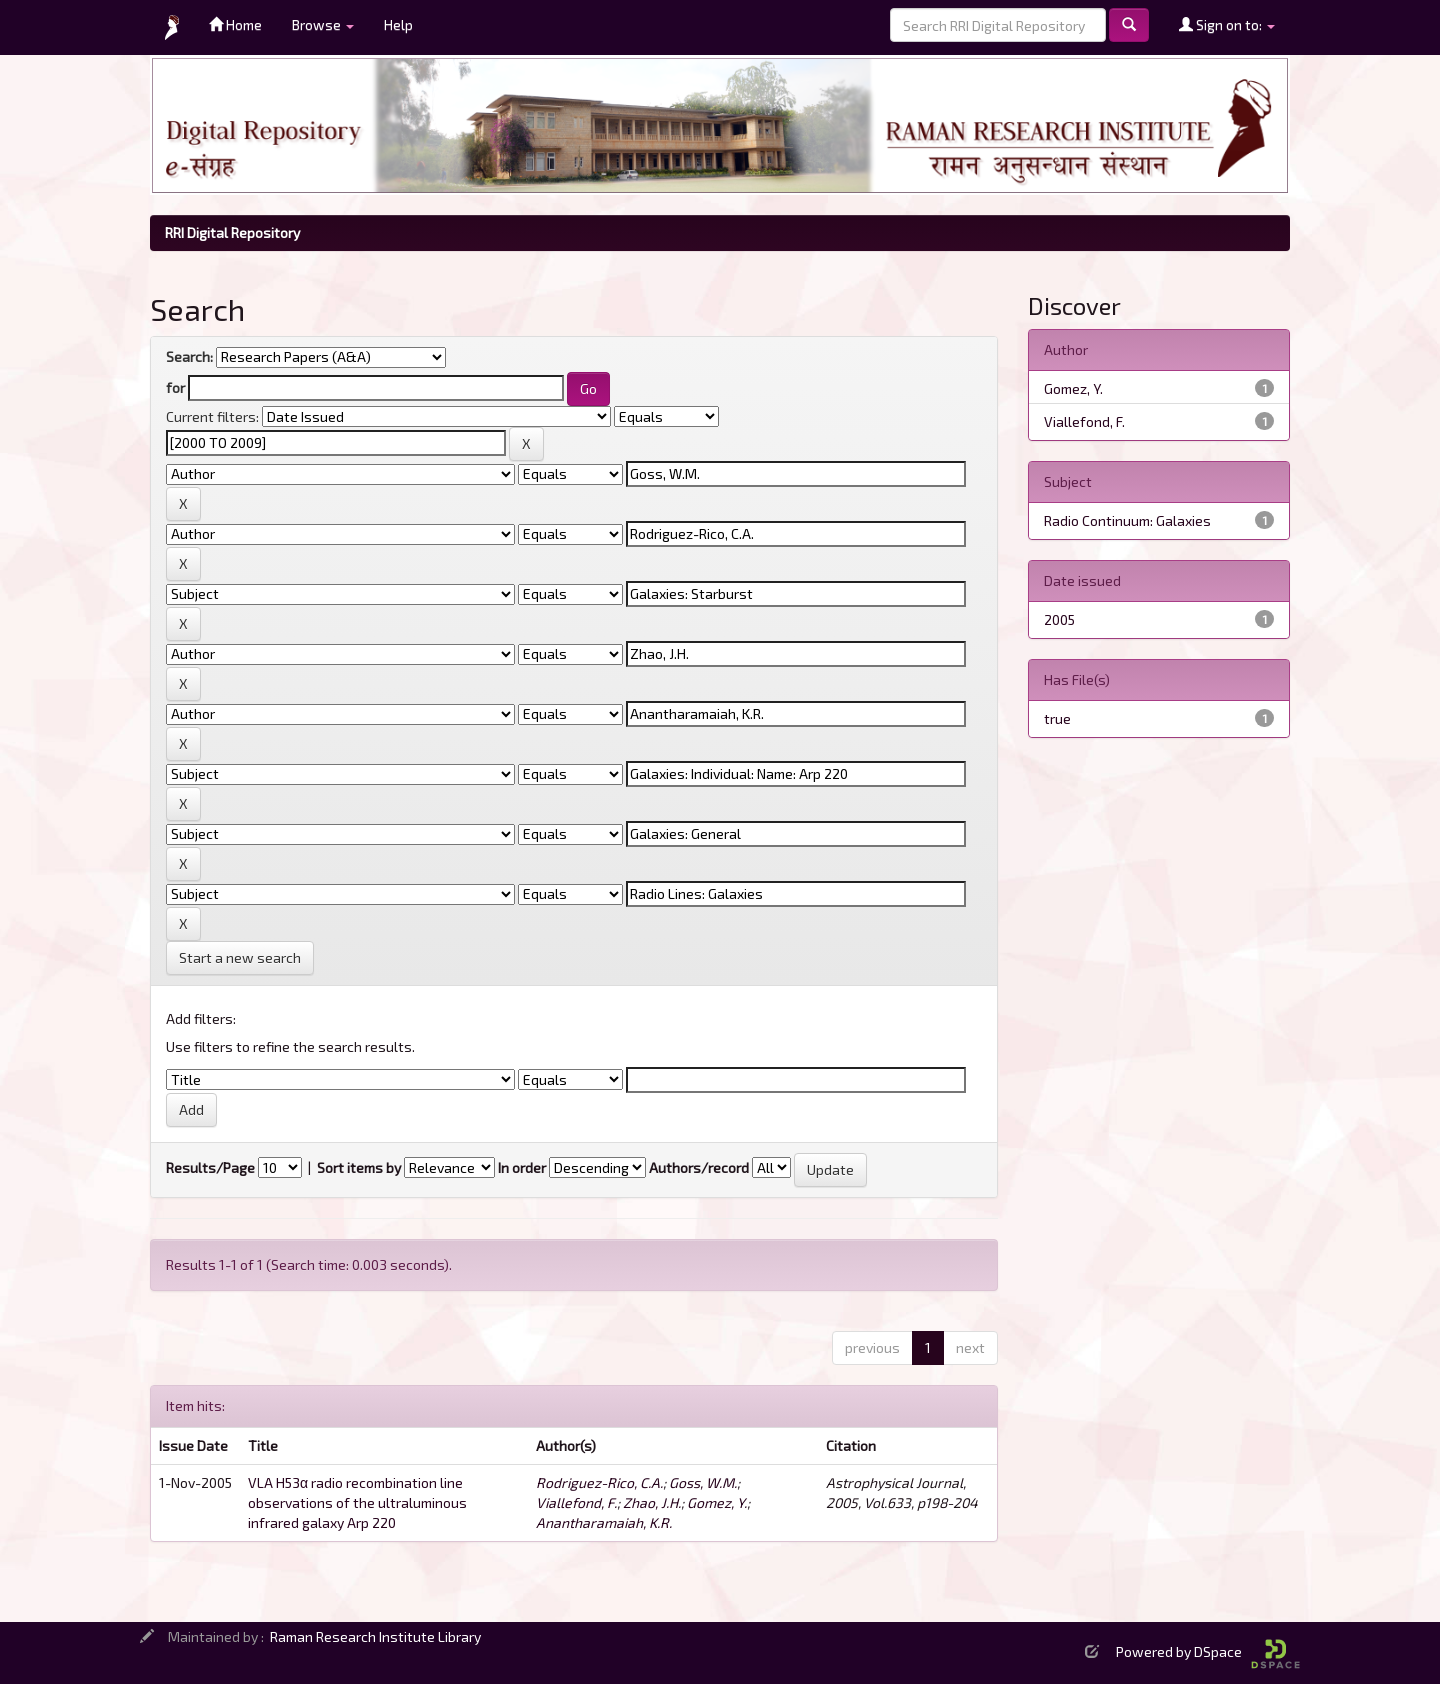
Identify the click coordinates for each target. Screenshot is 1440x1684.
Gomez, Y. (717, 1502)
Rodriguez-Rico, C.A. (599, 1482)
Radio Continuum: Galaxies (1127, 520)
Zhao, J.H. (652, 1502)
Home (235, 24)
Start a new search (240, 957)
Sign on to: (1227, 24)
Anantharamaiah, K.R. (604, 1522)
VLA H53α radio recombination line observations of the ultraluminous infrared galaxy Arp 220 (357, 1502)
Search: (189, 356)
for (175, 387)
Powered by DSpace (1208, 1651)
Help (398, 24)
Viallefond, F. (576, 1502)
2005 (1059, 619)
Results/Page (210, 1167)
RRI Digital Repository (232, 232)
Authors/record (699, 1167)
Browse (323, 24)
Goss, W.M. (703, 1482)
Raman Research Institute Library (375, 1636)
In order (522, 1167)
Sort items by (359, 1167)
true (1057, 718)
